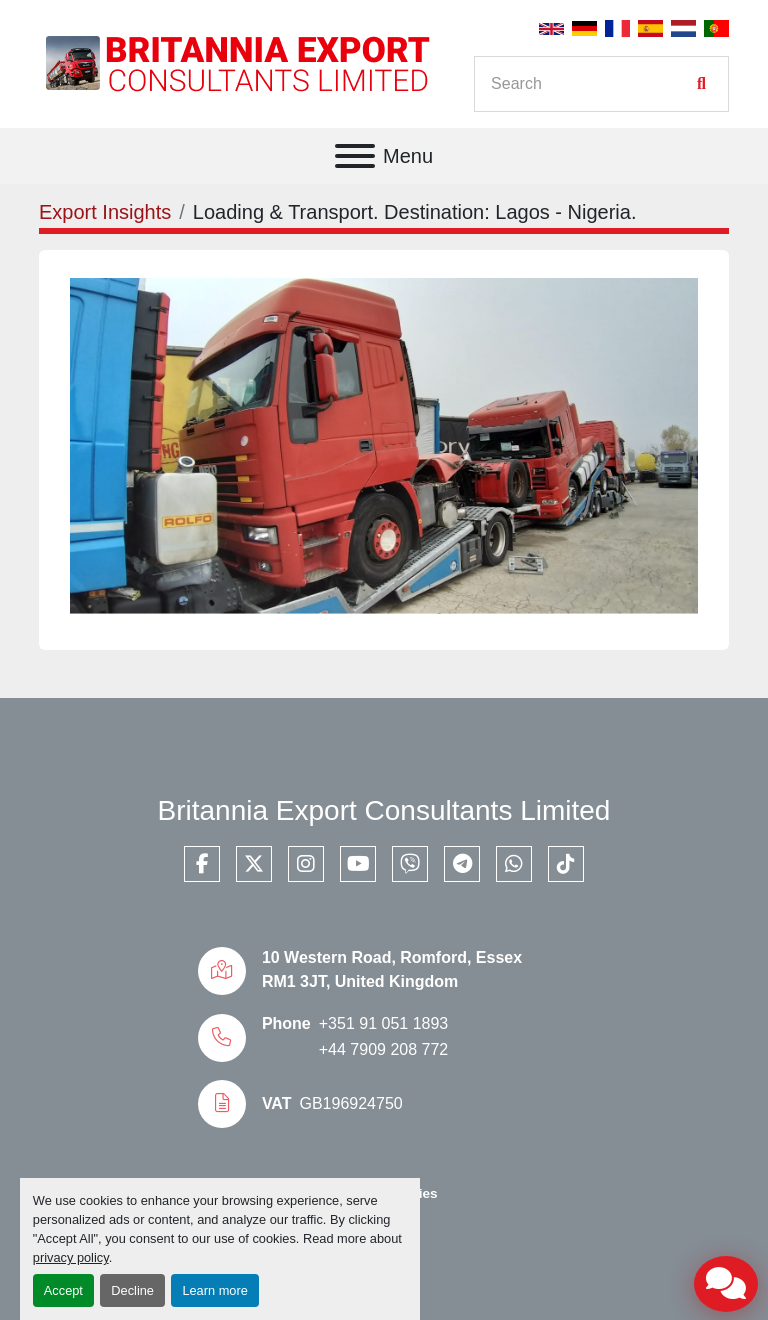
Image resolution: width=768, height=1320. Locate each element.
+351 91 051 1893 (383, 1023)
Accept (63, 1290)
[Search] (591, 84)
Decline (132, 1290)
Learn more (214, 1290)
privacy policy (71, 1257)
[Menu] (355, 156)
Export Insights (105, 212)
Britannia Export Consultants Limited (384, 810)
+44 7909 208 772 (383, 1049)
